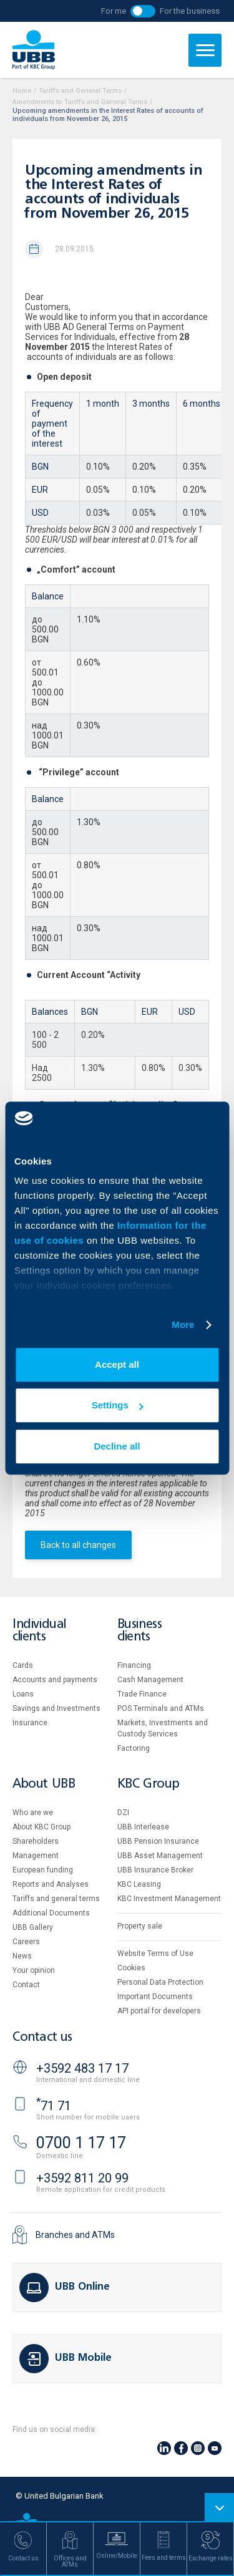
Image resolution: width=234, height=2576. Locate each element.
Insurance (29, 1722)
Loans (23, 1694)
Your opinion (33, 1970)
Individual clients (39, 1631)
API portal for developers (159, 2011)
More (183, 1324)
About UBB (43, 1784)
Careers (26, 1941)
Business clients (139, 1631)
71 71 (53, 2105)
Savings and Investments (56, 1708)
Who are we (32, 1812)
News (22, 1956)
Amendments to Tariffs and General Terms (79, 102)
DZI (123, 1812)
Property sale (139, 1926)
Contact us (42, 2037)
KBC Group (148, 1784)
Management (35, 1855)
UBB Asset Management (160, 1855)
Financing (134, 1665)
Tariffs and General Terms (80, 91)
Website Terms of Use (155, 1953)
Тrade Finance (142, 1694)
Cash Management (150, 1679)
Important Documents (155, 1996)
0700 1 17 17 (81, 2143)
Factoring (133, 1748)
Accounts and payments (54, 1679)
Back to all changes (78, 1545)
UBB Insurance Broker (155, 1870)
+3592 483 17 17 (82, 2068)
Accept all (117, 1364)
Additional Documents (51, 1913)
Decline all (117, 1446)
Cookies (131, 1967)
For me (113, 11)
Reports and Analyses (50, 1884)
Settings (118, 1405)
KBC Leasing (139, 1884)
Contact (26, 1984)
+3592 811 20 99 (82, 2178)
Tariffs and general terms (56, 1898)
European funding (42, 1870)
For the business (190, 11)
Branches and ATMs (75, 2235)
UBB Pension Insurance (158, 1841)
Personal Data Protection (160, 1982)
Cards (22, 1665)
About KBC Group (41, 1827)
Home (21, 91)
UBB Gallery (32, 1927)
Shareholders (35, 1841)
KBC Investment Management (169, 1898)
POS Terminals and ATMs (160, 1708)
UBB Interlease (143, 1827)
